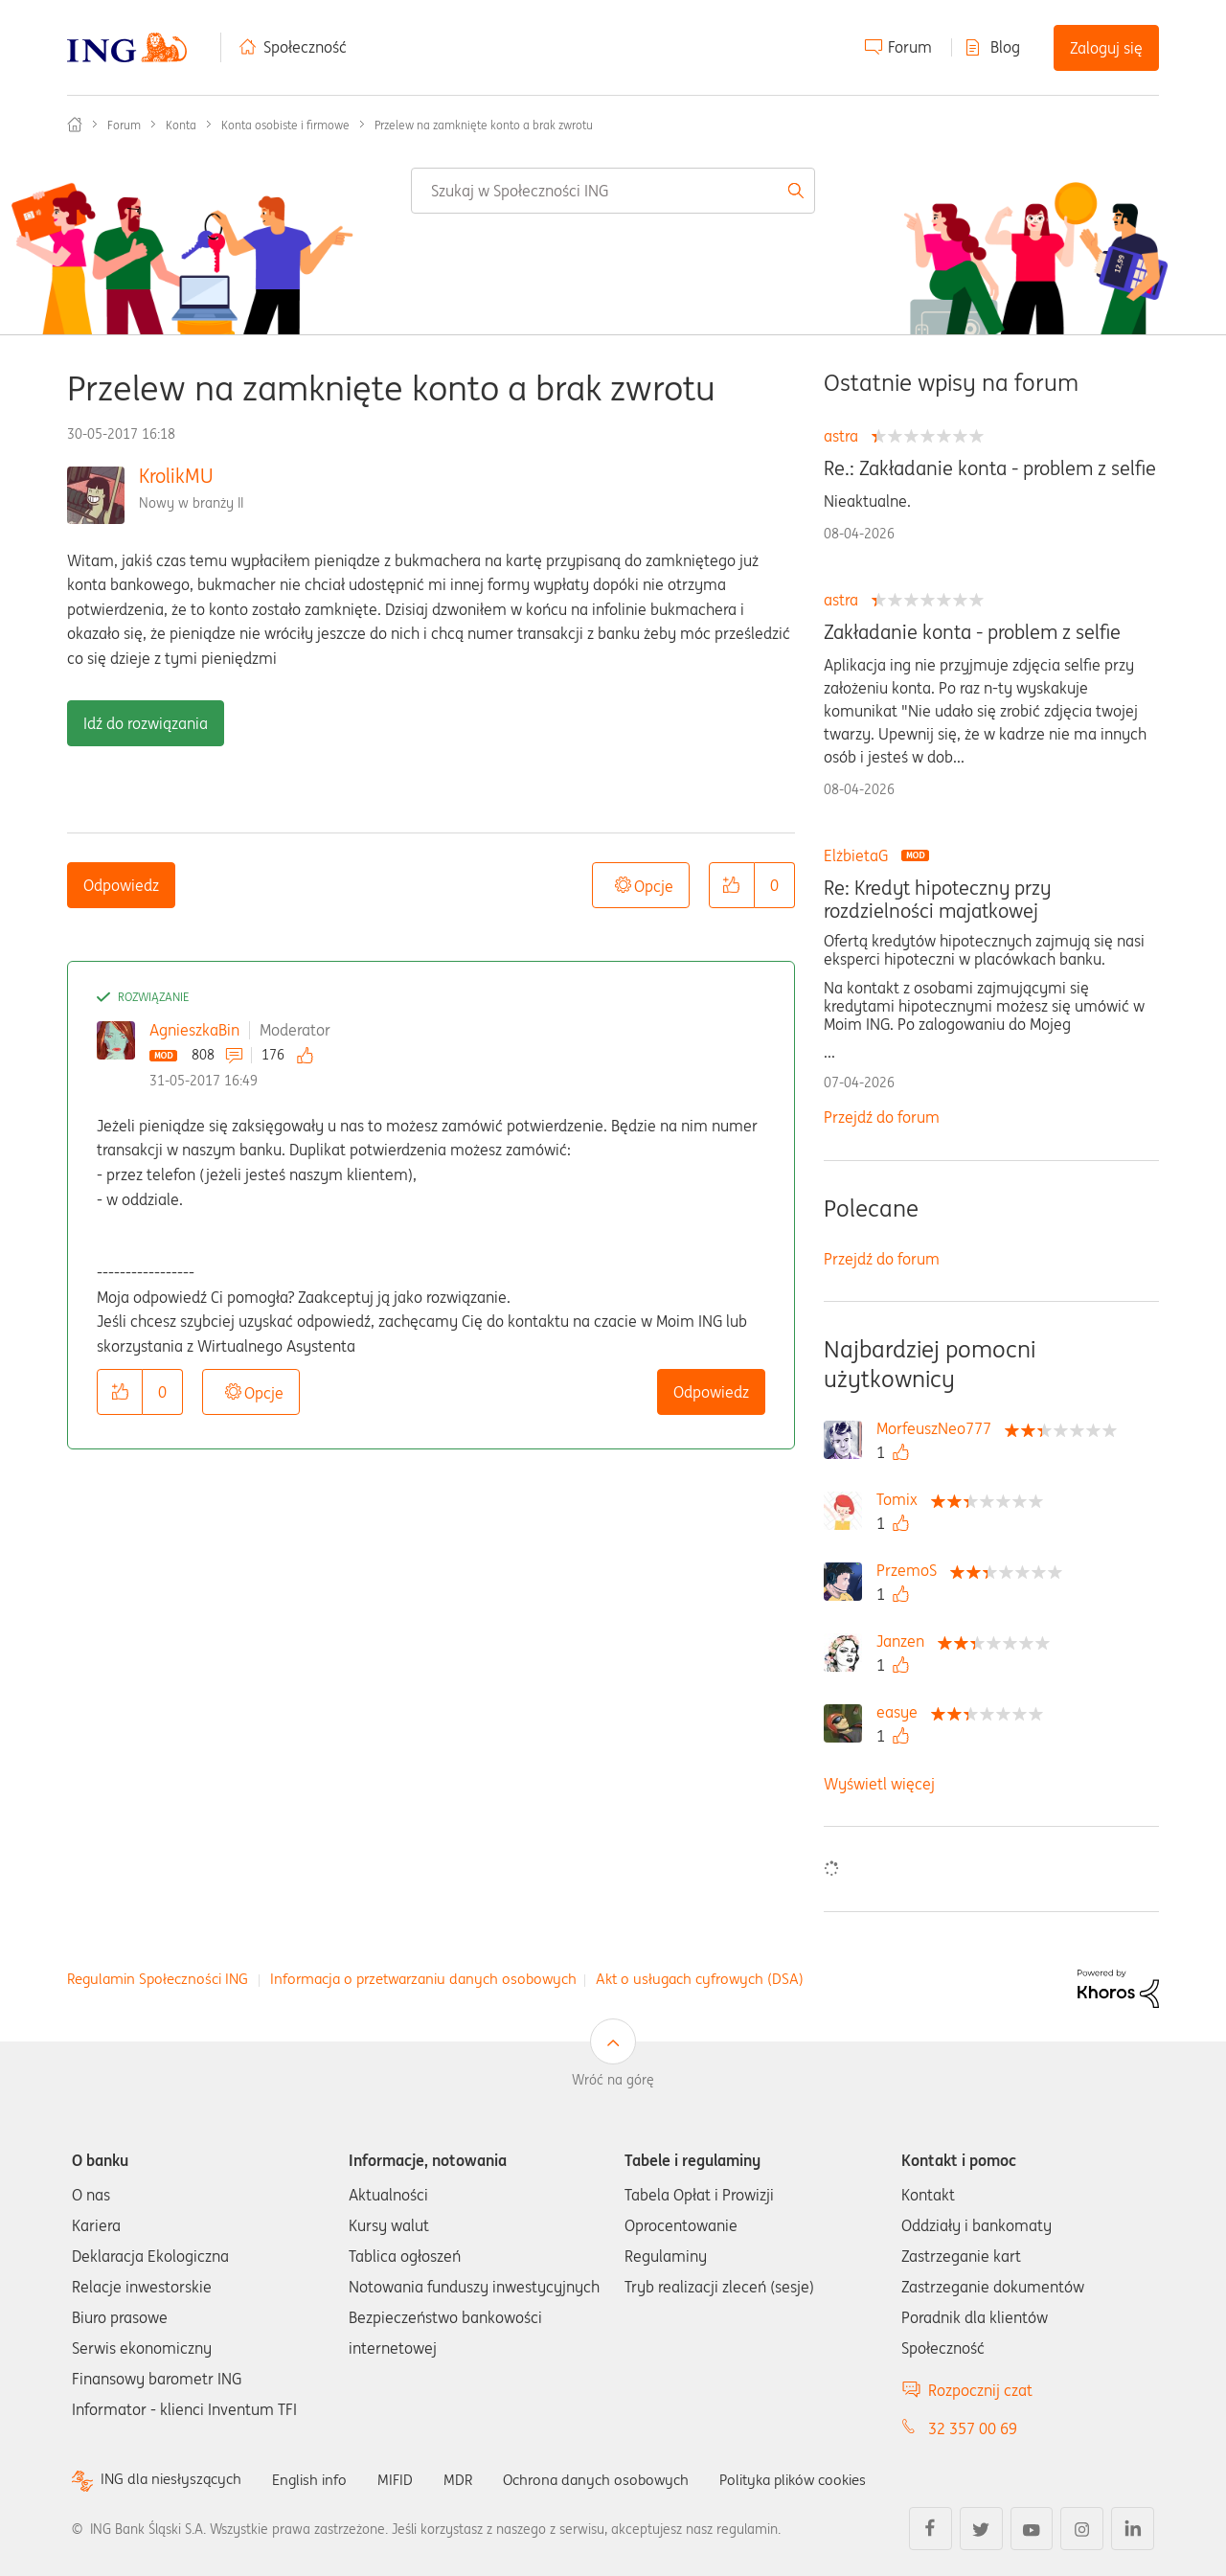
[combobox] (613, 191)
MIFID (406, 2479)
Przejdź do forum (882, 1117)
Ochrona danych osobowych (612, 2479)
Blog (1005, 47)
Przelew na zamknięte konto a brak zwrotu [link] (484, 125)
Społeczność (305, 47)
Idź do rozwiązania (145, 723)
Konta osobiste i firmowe (285, 125)
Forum (910, 47)
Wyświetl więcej (879, 1783)
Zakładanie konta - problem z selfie (972, 632)
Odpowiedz (121, 885)
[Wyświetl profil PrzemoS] (911, 1570)
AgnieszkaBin (194, 1029)
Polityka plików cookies (818, 2479)
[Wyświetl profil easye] (901, 1711)
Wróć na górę (613, 2079)
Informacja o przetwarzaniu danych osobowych (423, 1979)
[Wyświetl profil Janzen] (905, 1641)
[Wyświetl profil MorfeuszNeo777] (938, 1428)
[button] (732, 885)
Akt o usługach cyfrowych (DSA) (700, 1979)
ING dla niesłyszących (174, 2480)
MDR (470, 2479)
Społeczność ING (74, 124)
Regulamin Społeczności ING (157, 1979)
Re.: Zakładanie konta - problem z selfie (990, 468)
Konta (181, 125)
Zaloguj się (1106, 47)
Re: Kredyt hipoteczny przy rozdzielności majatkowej (937, 900)
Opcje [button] (653, 886)
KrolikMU (176, 476)
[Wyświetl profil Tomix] (901, 1499)
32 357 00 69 (972, 2428)
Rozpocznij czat (980, 2390)
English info (318, 2479)
